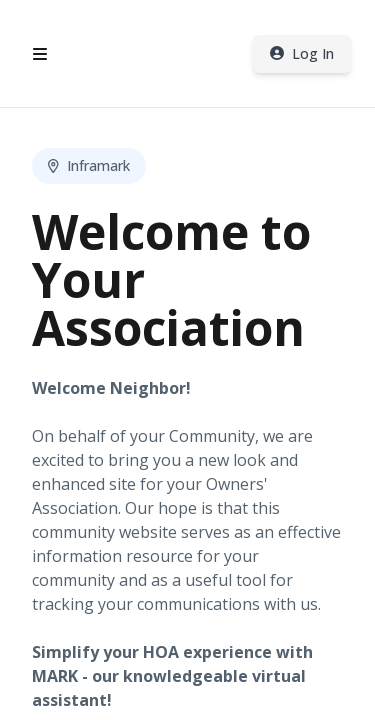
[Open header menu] (40, 54)
